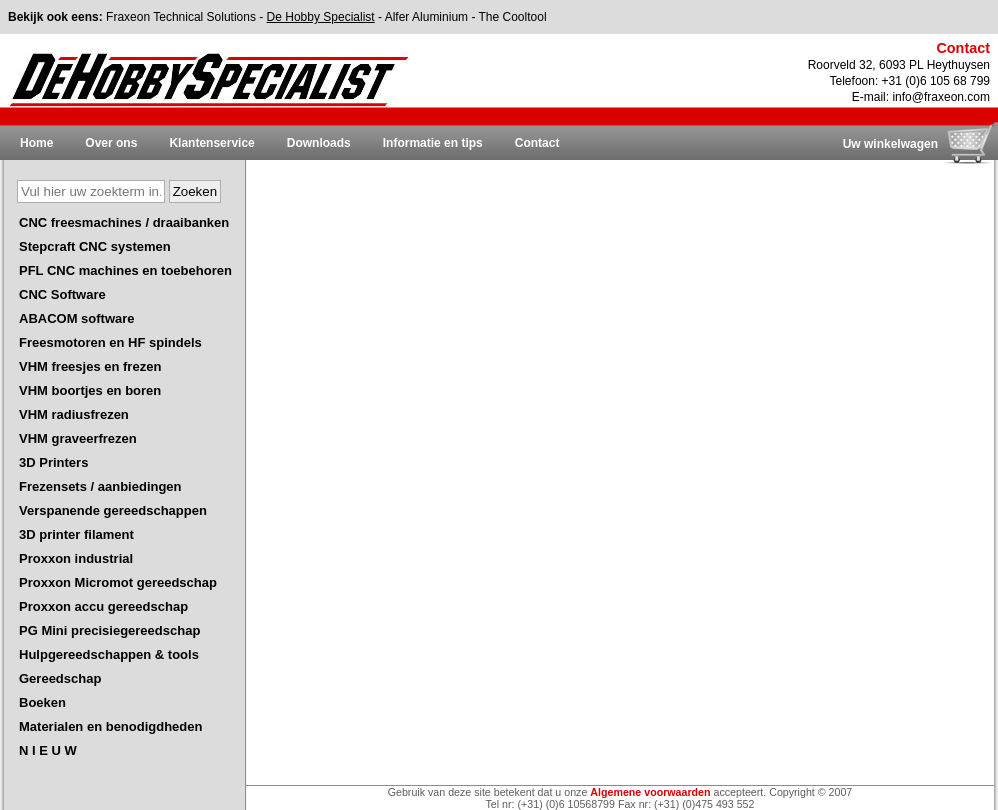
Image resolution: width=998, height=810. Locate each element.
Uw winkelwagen (890, 144)
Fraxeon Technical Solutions (181, 17)
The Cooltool (513, 17)
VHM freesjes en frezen (90, 366)
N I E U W (48, 750)
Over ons (111, 143)
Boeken (42, 702)
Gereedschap (60, 678)
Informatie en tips (433, 143)
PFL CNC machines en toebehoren (125, 270)
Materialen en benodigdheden (110, 726)
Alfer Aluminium (426, 17)
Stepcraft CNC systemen (95, 246)
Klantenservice (211, 143)
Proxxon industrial (76, 558)
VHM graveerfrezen (78, 438)
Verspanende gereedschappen (113, 510)
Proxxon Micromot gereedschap (118, 582)
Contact (537, 143)
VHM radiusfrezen (74, 414)
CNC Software (62, 294)
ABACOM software (77, 318)
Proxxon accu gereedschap (103, 606)
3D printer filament (76, 534)
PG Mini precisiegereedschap (109, 630)
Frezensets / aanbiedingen (100, 486)
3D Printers (53, 462)
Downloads (319, 143)
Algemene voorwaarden (650, 792)
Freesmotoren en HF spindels (110, 342)
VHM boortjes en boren (90, 390)
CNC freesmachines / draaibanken (124, 222)
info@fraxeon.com (941, 97)
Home (36, 143)
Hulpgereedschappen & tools (109, 654)
